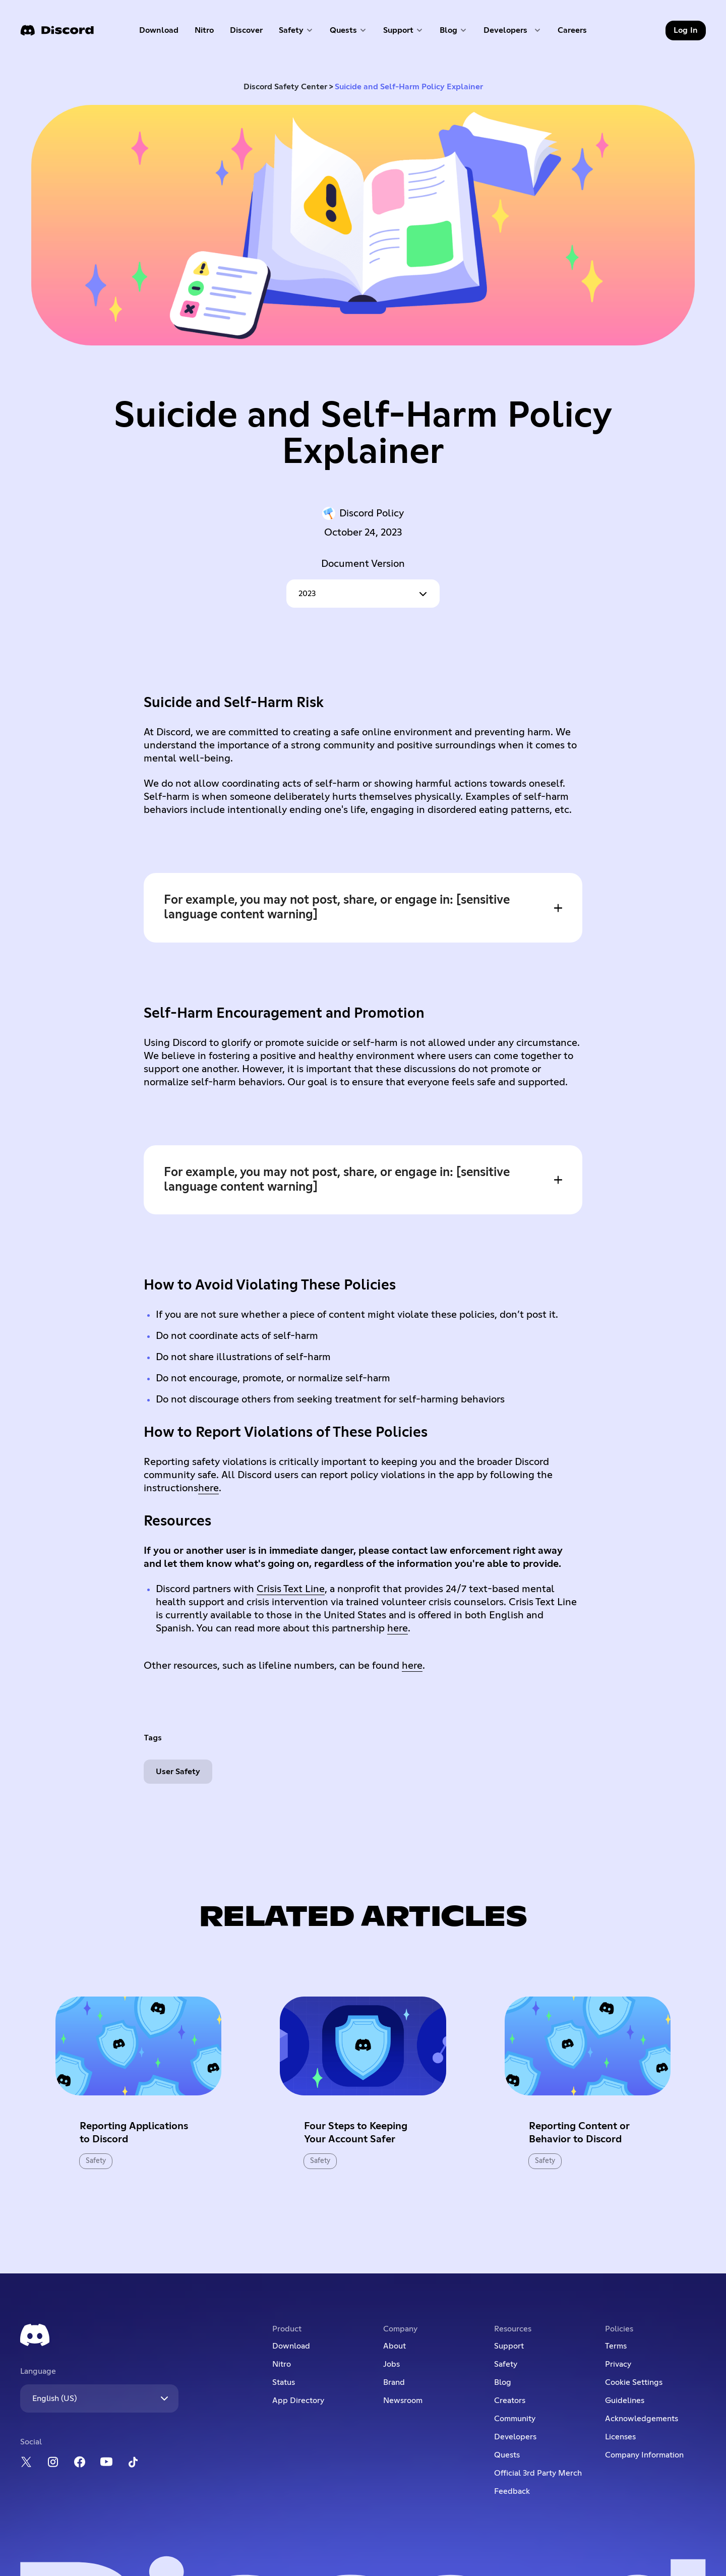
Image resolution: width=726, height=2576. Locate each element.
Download (159, 32)
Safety (505, 2364)
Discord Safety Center (285, 87)
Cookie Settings (633, 2382)
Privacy (618, 2364)
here (208, 1488)
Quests (507, 2455)
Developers (515, 2437)
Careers (576, 32)
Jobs (391, 2364)
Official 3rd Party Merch (538, 2473)
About (394, 2346)
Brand (394, 2382)
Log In (686, 30)
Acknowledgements (641, 2419)
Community (514, 2419)
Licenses (620, 2437)
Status (283, 2382)
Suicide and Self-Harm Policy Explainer (409, 87)
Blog (502, 2382)
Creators (509, 2400)
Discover (248, 32)
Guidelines (624, 2400)
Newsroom (402, 2400)
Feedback (512, 2491)
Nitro (208, 32)
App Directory (298, 2400)
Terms (616, 2346)
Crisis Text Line (291, 1589)
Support (509, 2346)
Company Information (644, 2455)
